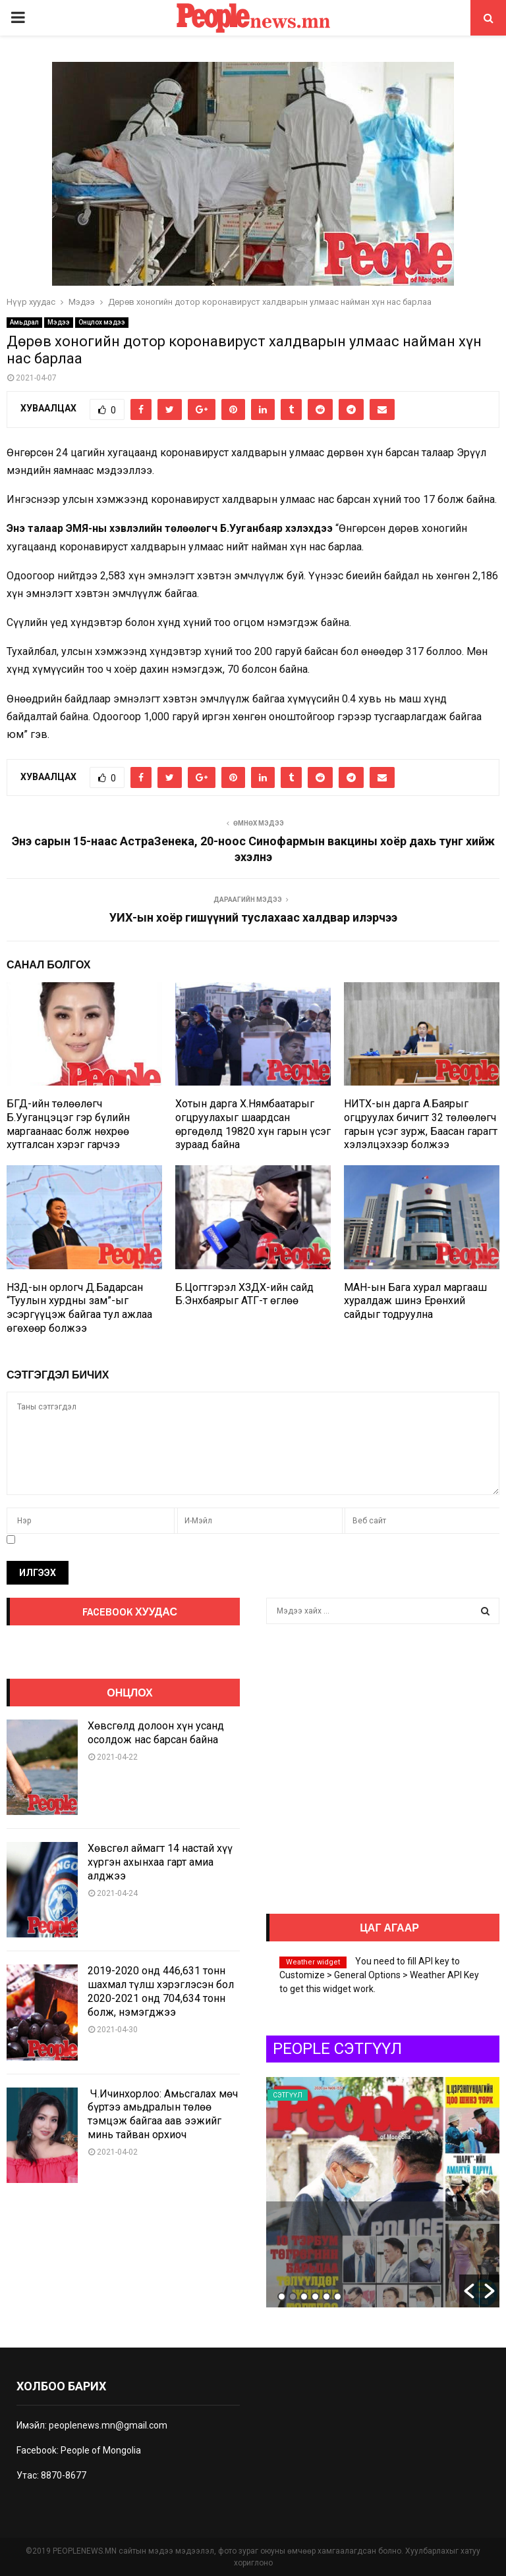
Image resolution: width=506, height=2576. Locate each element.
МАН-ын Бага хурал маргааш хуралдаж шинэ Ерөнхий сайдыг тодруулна (415, 1301)
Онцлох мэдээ (101, 322)
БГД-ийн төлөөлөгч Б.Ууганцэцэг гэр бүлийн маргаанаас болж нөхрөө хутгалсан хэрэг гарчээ (68, 1124)
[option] (382, 2192)
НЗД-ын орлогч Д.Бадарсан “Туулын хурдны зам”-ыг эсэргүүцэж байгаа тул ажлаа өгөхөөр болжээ (79, 1307)
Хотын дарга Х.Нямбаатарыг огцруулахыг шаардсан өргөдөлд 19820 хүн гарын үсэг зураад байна (253, 1124)
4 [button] (315, 2296)
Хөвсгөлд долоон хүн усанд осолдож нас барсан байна (156, 1733)
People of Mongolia (101, 2450)
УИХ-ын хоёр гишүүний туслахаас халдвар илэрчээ (253, 917)
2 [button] (293, 2296)
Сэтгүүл (287, 2095)
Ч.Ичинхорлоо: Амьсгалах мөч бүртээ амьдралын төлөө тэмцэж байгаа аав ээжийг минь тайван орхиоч (163, 2114)
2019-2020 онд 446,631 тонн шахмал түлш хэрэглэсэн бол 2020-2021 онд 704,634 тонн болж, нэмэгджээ (161, 1991)
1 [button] (281, 2296)
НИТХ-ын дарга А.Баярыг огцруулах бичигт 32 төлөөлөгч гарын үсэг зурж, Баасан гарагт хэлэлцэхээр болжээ (420, 1124)
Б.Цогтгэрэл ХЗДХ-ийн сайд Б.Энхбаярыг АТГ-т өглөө (244, 1294)
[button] (469, 2290)
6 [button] (337, 2296)
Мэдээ (58, 322)
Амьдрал (24, 322)
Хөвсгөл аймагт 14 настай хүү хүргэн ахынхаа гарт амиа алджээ (160, 1862)
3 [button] (304, 2296)
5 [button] (326, 2296)
